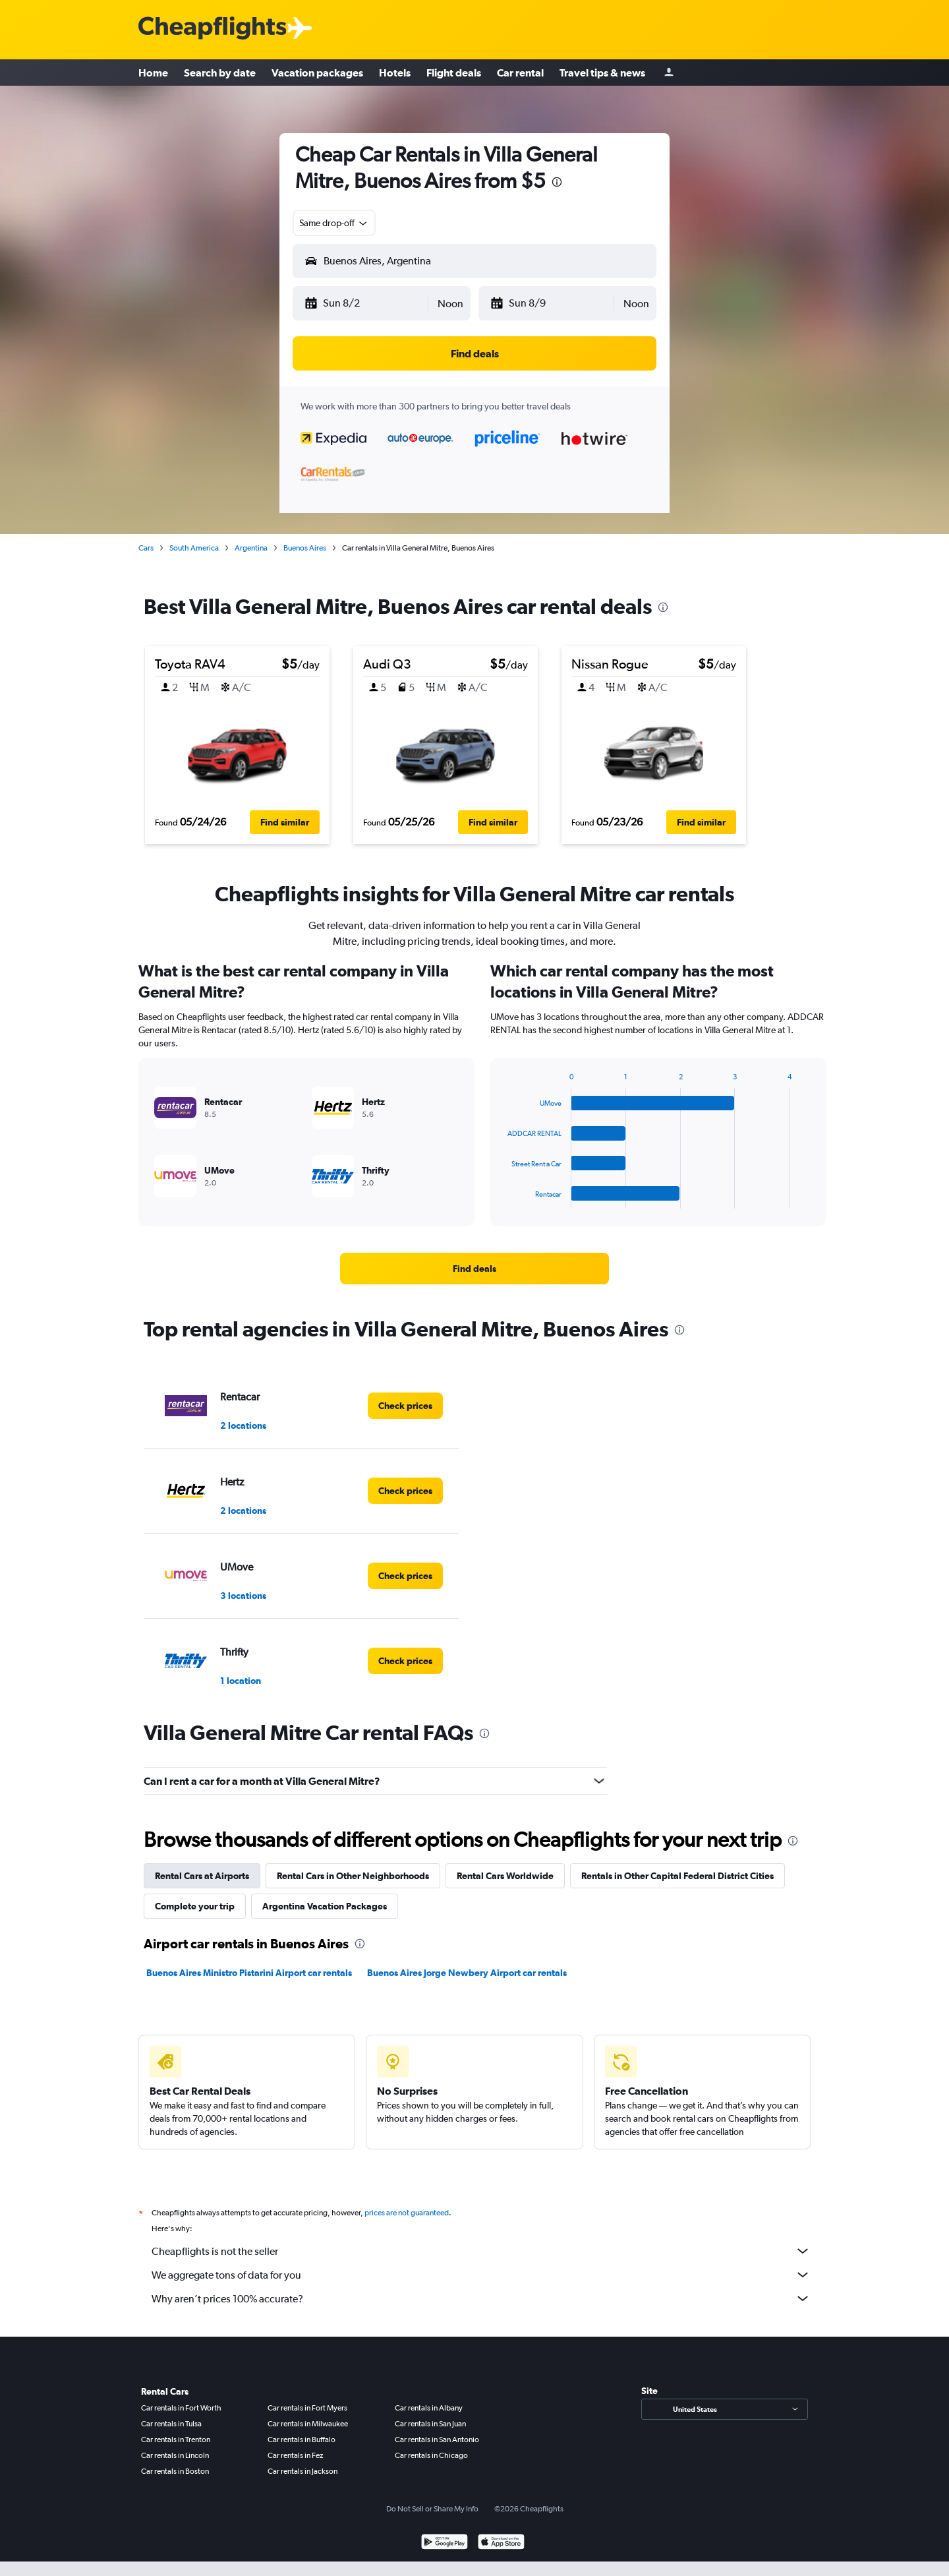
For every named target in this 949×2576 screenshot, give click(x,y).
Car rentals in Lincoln (175, 2455)
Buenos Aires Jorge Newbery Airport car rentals (467, 1972)
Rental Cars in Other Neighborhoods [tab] (353, 1876)
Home (153, 72)
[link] (474, 1268)
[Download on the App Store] (501, 2543)
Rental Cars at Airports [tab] (202, 1876)
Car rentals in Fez (295, 2455)
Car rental (520, 72)
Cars (146, 548)
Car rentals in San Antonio (437, 2439)
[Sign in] (669, 73)
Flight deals (453, 72)
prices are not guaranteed (406, 2212)
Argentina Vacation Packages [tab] (324, 1906)
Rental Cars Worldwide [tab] (505, 1876)
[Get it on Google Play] (444, 2543)
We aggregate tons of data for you (481, 2275)
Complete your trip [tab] (195, 1906)
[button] (365, 303)
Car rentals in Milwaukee (308, 2423)
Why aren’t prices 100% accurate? (481, 2298)
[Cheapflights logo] (212, 28)
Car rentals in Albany (429, 2407)
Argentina (251, 548)
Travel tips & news (602, 72)
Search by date (220, 72)
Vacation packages (317, 72)
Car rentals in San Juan (430, 2423)
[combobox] (334, 223)
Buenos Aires (304, 548)
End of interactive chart (501, 1198)
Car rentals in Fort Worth (181, 2407)
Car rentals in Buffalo (301, 2439)
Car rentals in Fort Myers (307, 2407)
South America (194, 548)
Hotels (395, 72)
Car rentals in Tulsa (171, 2423)
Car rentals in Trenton (175, 2439)
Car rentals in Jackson (302, 2471)
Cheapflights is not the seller (481, 2251)
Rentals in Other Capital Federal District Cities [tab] (677, 1876)
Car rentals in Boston (175, 2471)
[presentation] (557, 182)
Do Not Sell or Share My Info (432, 2508)
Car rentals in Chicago (431, 2455)
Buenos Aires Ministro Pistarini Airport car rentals (249, 1972)
